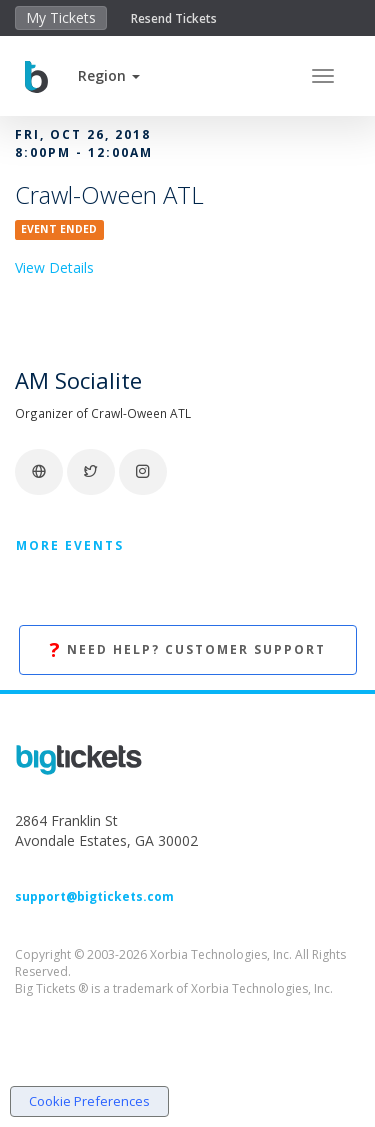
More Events (70, 545)
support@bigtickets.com (94, 896)
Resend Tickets (174, 18)
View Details (54, 267)
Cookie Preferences (89, 1101)
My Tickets (61, 17)
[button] (109, 75)
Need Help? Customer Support (188, 650)
